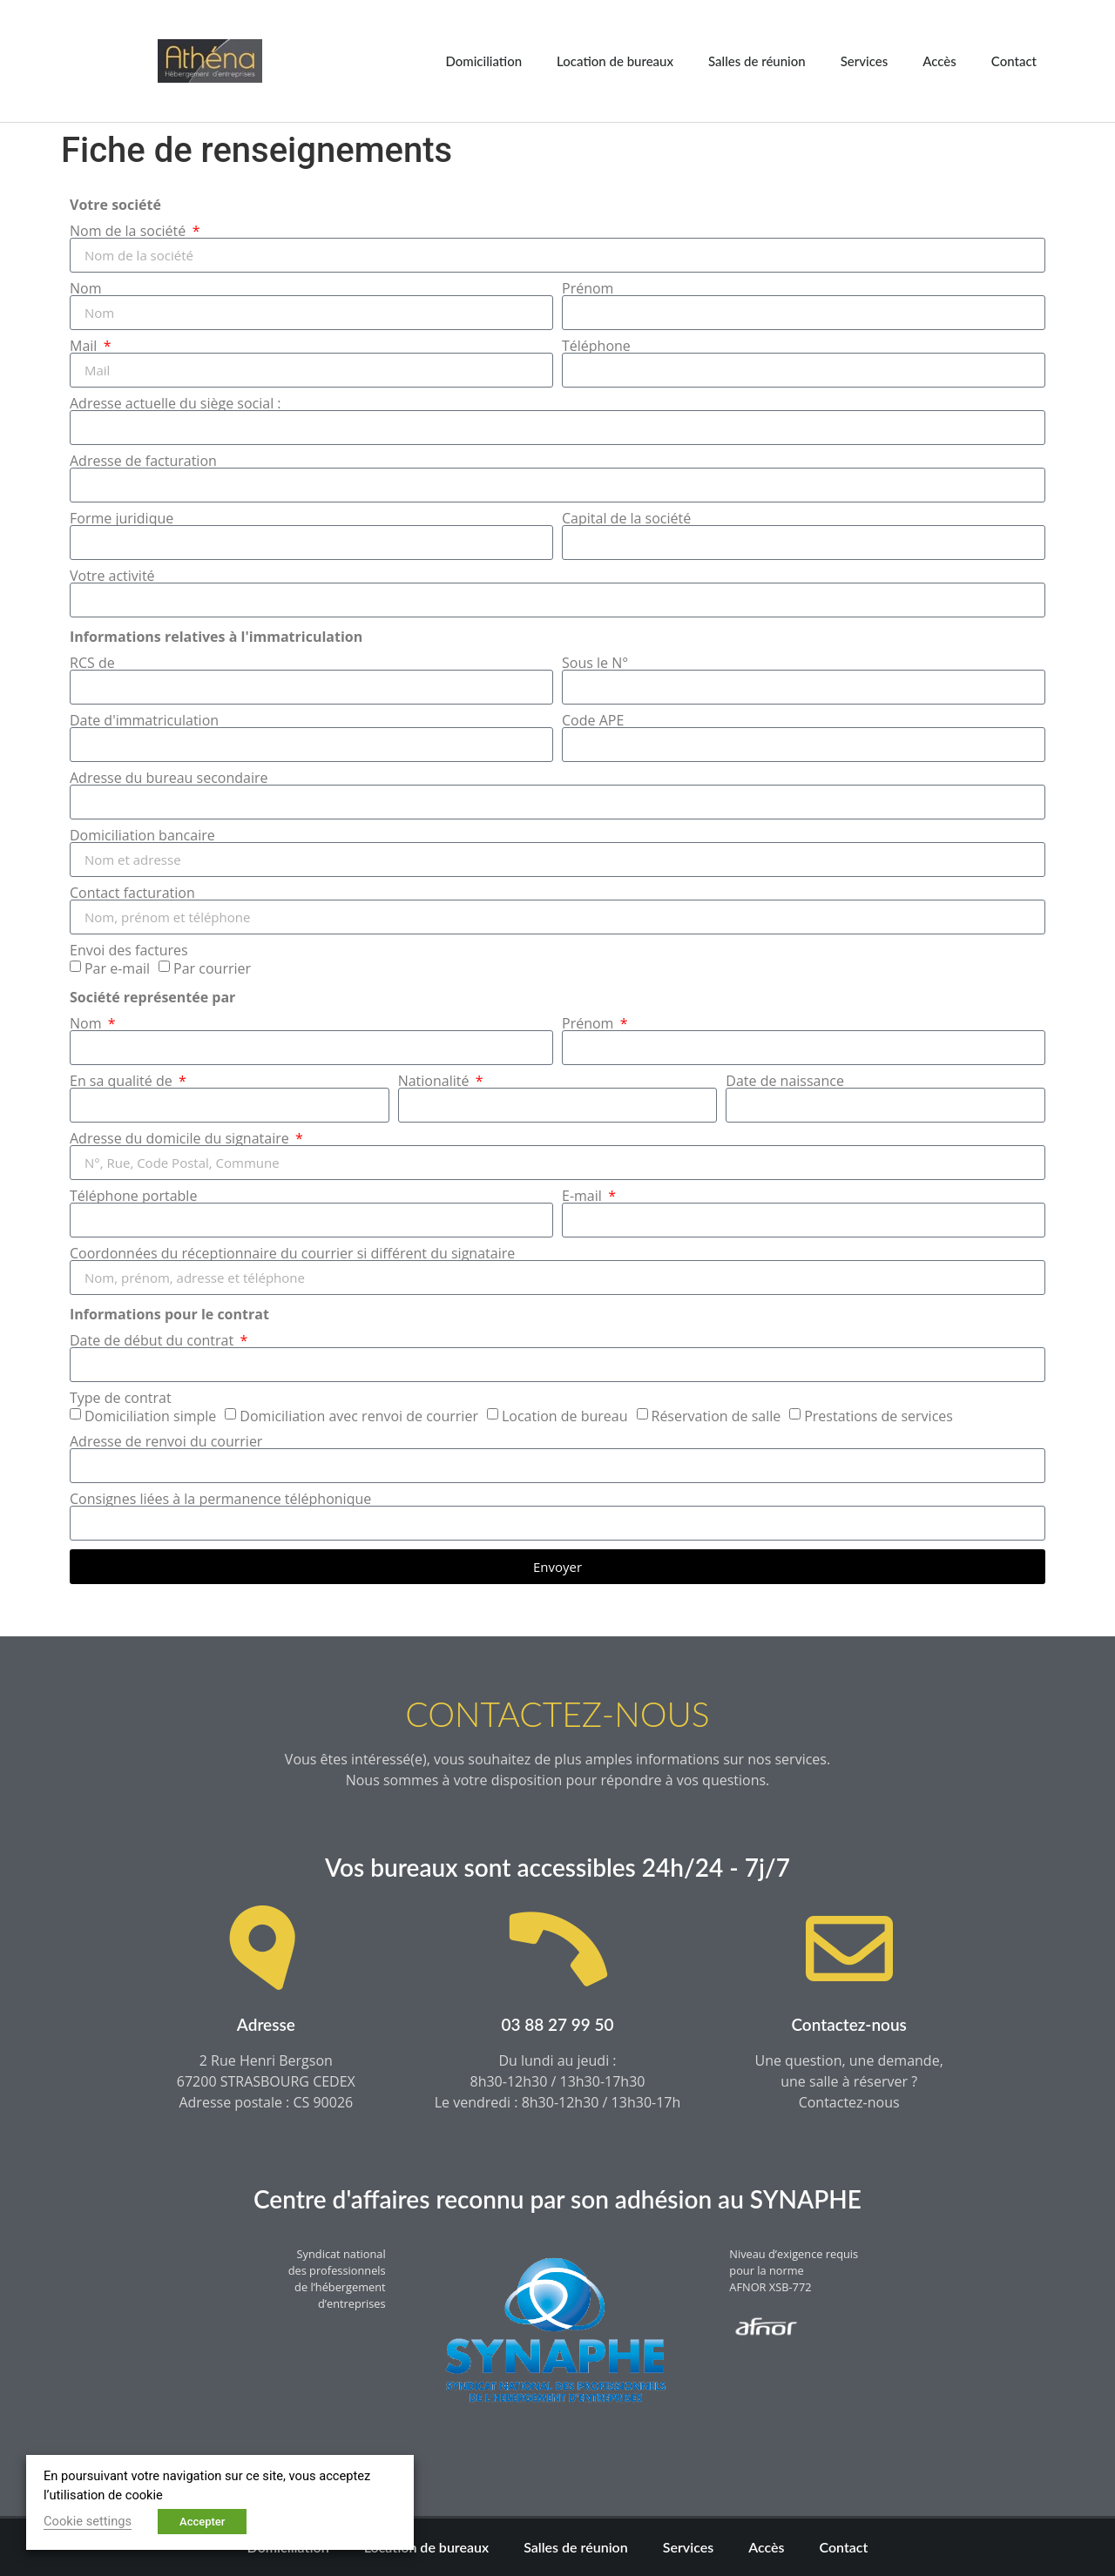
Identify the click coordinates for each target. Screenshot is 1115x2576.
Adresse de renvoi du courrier (166, 1441)
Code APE (593, 720)
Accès (939, 61)
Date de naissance (785, 1081)
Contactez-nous (848, 2024)
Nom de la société (129, 231)
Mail (85, 346)
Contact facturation (132, 893)
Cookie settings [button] (88, 2521)
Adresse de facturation (143, 461)
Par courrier (212, 968)
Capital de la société (626, 518)
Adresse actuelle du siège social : (175, 403)
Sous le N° (595, 663)
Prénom (587, 288)
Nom (85, 288)
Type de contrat (121, 1398)
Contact (1014, 61)
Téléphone (596, 346)
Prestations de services (878, 1416)
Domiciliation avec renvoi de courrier (359, 1416)
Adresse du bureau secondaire (169, 778)
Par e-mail (117, 968)
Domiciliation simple (150, 1416)
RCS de (92, 663)
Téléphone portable (133, 1196)
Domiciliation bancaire (142, 835)
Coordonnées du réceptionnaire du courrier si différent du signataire (292, 1253)
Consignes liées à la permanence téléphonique (220, 1499)
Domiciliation (483, 61)
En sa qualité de (123, 1081)
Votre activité (112, 576)
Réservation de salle (716, 1416)
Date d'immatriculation (144, 720)
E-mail (583, 1196)
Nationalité (435, 1081)
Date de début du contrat (153, 1340)
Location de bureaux (615, 61)
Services (865, 61)
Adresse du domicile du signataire (181, 1138)
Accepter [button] (202, 2521)
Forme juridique (121, 518)
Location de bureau (565, 1416)
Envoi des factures (129, 950)
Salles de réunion (757, 61)
